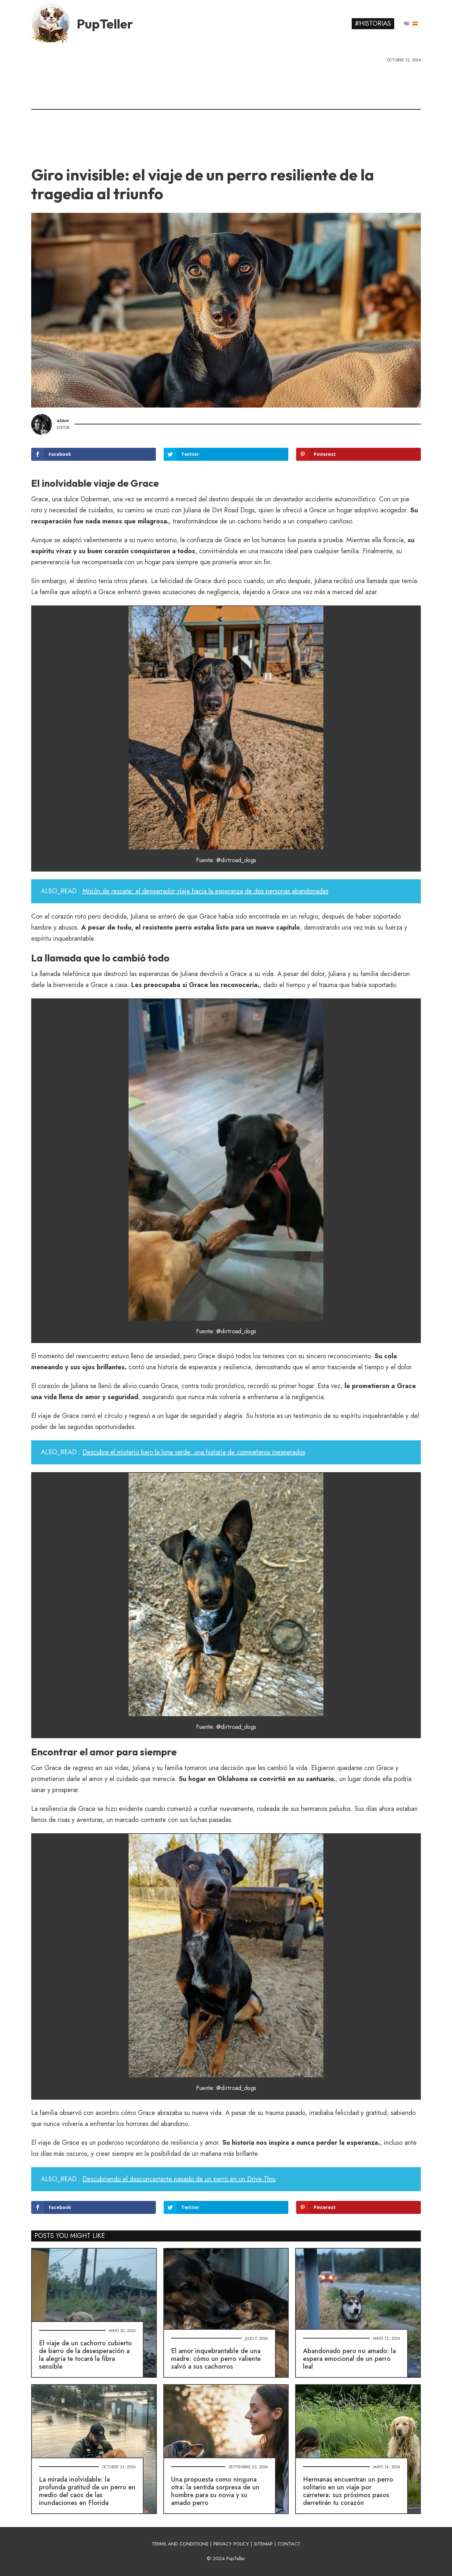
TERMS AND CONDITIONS (180, 2543)
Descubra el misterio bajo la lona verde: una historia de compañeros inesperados (193, 1452)
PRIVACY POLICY (231, 2543)
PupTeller (105, 24)
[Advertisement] (226, 112)
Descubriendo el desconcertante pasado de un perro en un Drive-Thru (179, 2179)
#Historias (373, 23)
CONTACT (289, 2543)
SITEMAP (263, 2543)
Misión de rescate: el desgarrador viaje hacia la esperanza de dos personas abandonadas (205, 891)
